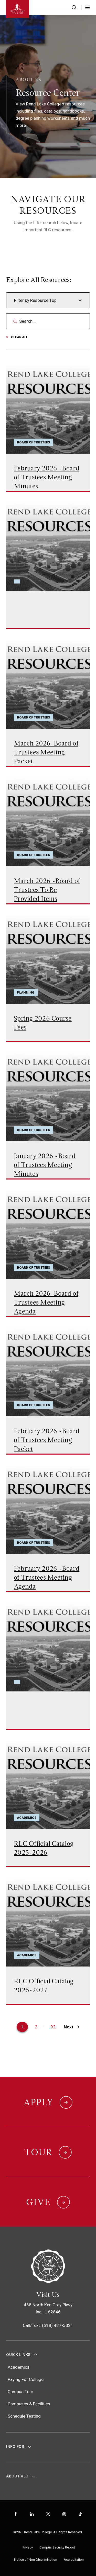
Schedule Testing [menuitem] (24, 2416)
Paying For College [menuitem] (26, 2379)
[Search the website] (74, 7)
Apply (39, 2102)
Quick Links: (18, 2354)
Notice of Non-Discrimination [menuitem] (35, 2559)
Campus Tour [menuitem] (20, 2391)
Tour (38, 2152)
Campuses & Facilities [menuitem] (29, 2403)
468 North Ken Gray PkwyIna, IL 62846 (48, 2308)
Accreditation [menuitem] (74, 2559)
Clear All (17, 337)
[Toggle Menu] (87, 7)
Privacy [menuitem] (28, 2547)
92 (53, 2026)
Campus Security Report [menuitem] (57, 2547)
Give (38, 2202)
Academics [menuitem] (18, 2367)
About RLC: (17, 2476)
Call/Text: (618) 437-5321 (48, 2325)
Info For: (16, 2446)
